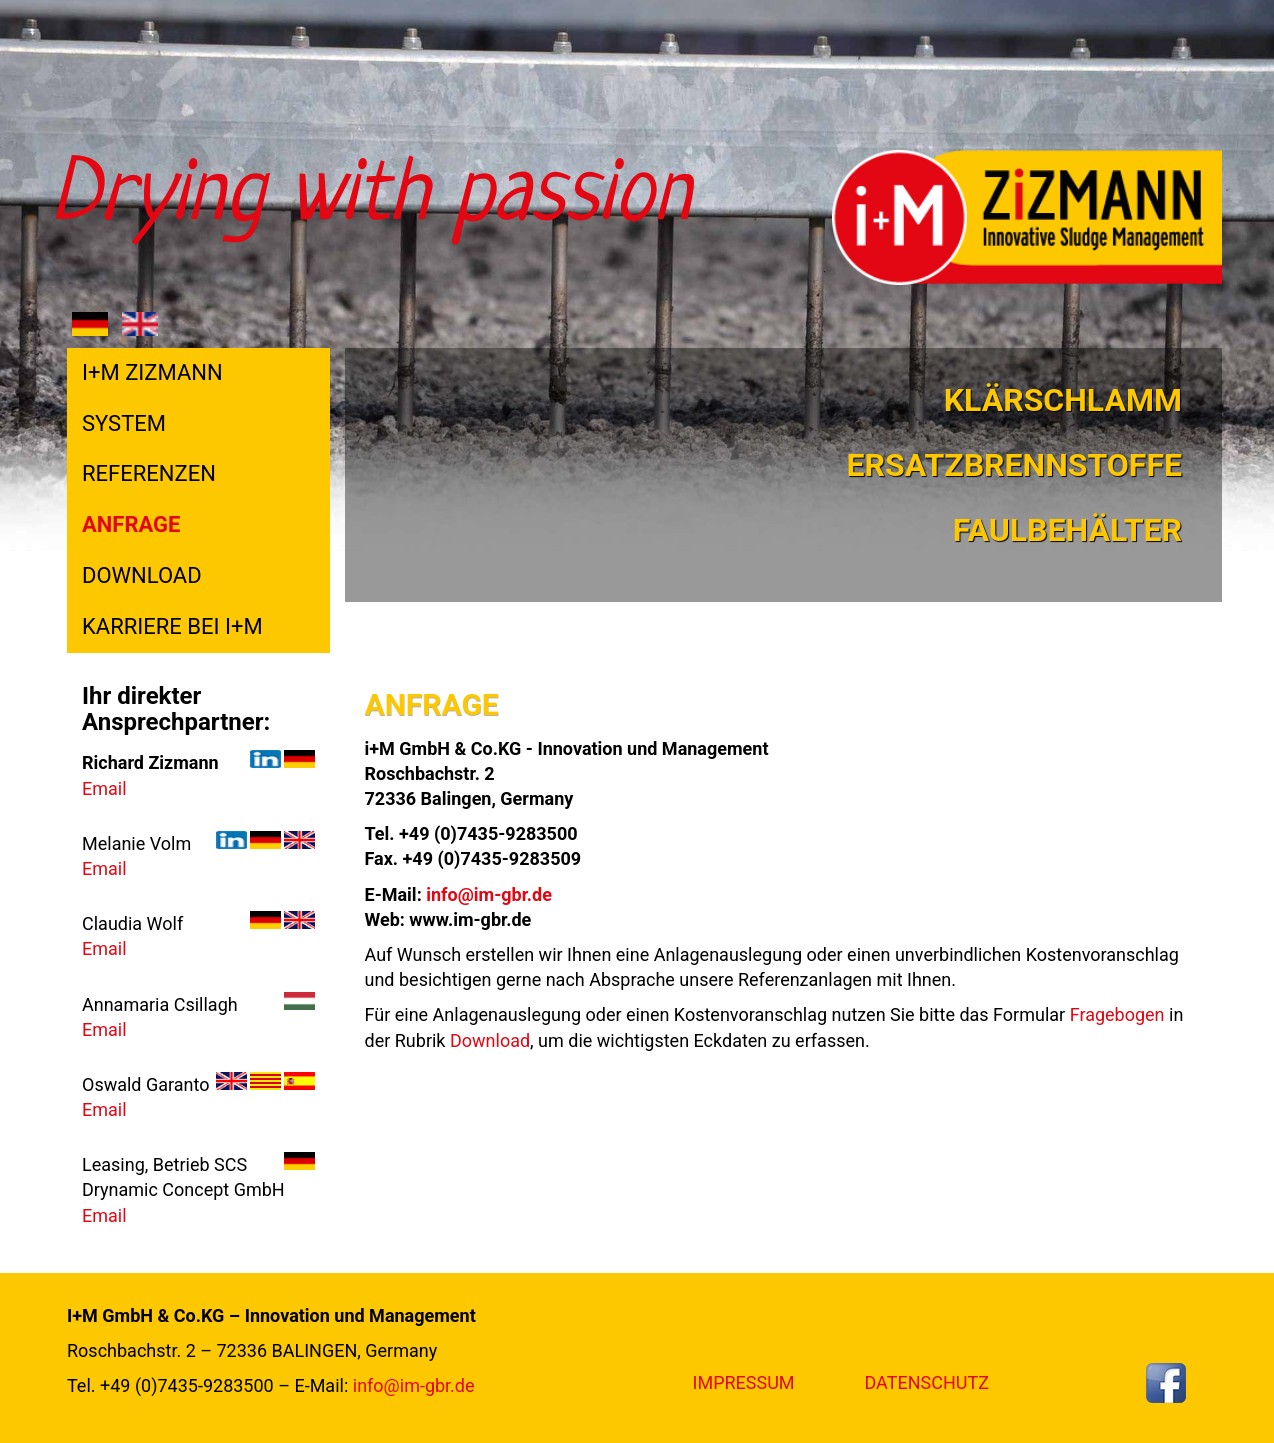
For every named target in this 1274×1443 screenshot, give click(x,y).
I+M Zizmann (152, 372)
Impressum (744, 1382)
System (124, 423)
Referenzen (149, 473)
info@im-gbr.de (489, 894)
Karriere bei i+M (172, 626)
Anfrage (131, 524)
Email (104, 788)
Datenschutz (926, 1382)
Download (142, 575)
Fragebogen (1117, 1014)
